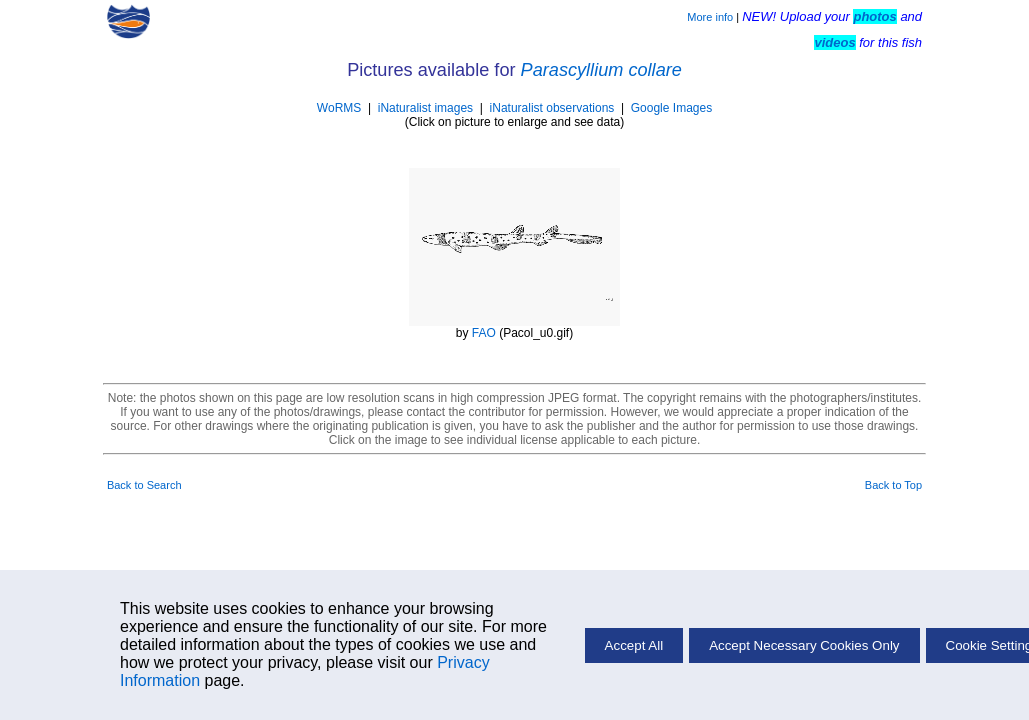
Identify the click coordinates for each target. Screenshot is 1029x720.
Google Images (671, 108)
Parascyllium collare (601, 70)
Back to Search (144, 485)
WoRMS (339, 108)
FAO (484, 333)
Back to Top (893, 485)
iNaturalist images (425, 108)
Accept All (634, 645)
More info (710, 17)
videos (834, 42)
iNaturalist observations (552, 108)
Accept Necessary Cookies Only (804, 645)
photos (874, 16)
